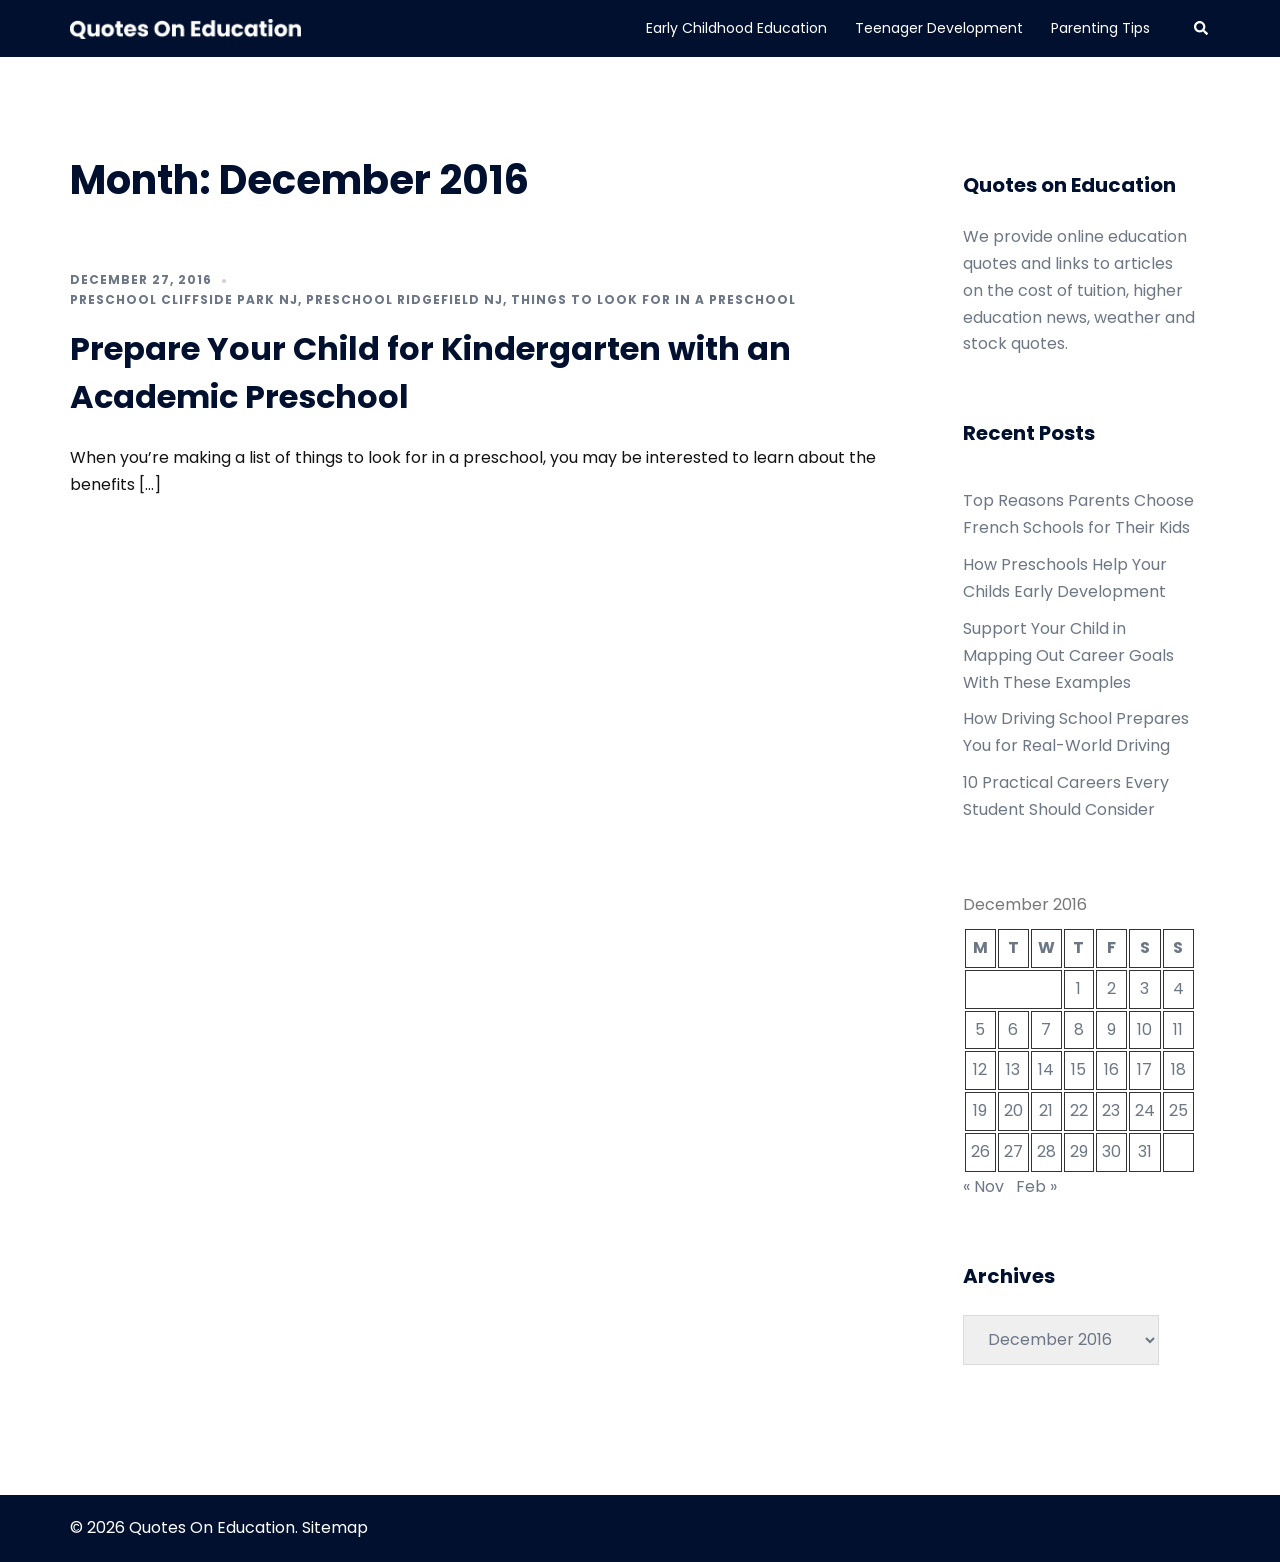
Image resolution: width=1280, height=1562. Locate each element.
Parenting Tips (1100, 28)
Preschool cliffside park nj (184, 299)
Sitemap (335, 1527)
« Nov (983, 1186)
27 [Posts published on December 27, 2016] (1013, 1151)
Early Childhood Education (736, 28)
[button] (1202, 28)
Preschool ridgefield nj (404, 299)
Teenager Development (939, 28)
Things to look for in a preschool (653, 299)
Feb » (1036, 1186)
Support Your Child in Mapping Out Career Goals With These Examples (1068, 655)
